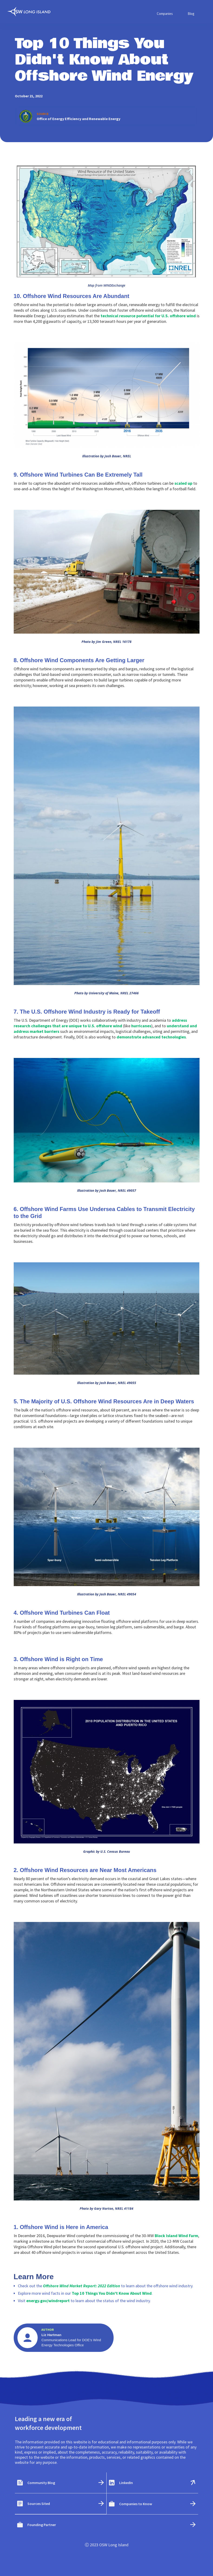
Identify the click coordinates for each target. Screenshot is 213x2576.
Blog (191, 13)
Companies (165, 13)
